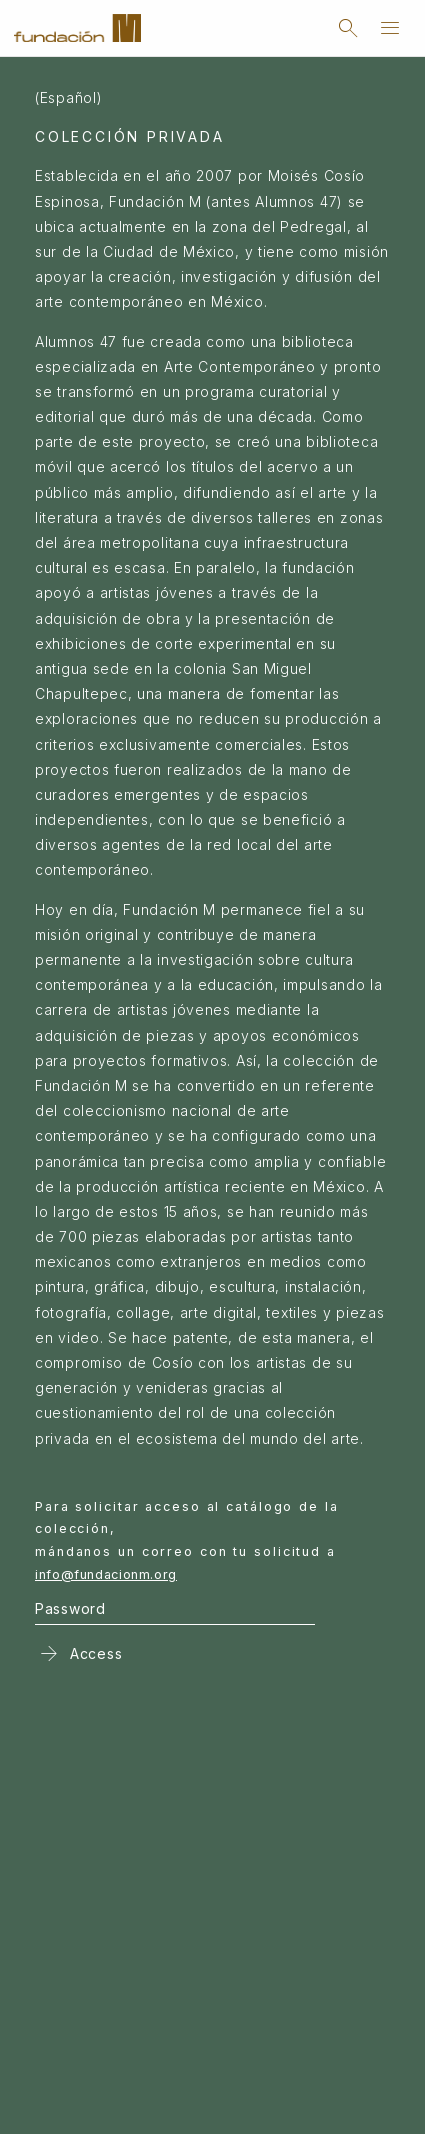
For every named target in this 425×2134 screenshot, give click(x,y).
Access (78, 1653)
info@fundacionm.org (106, 1574)
